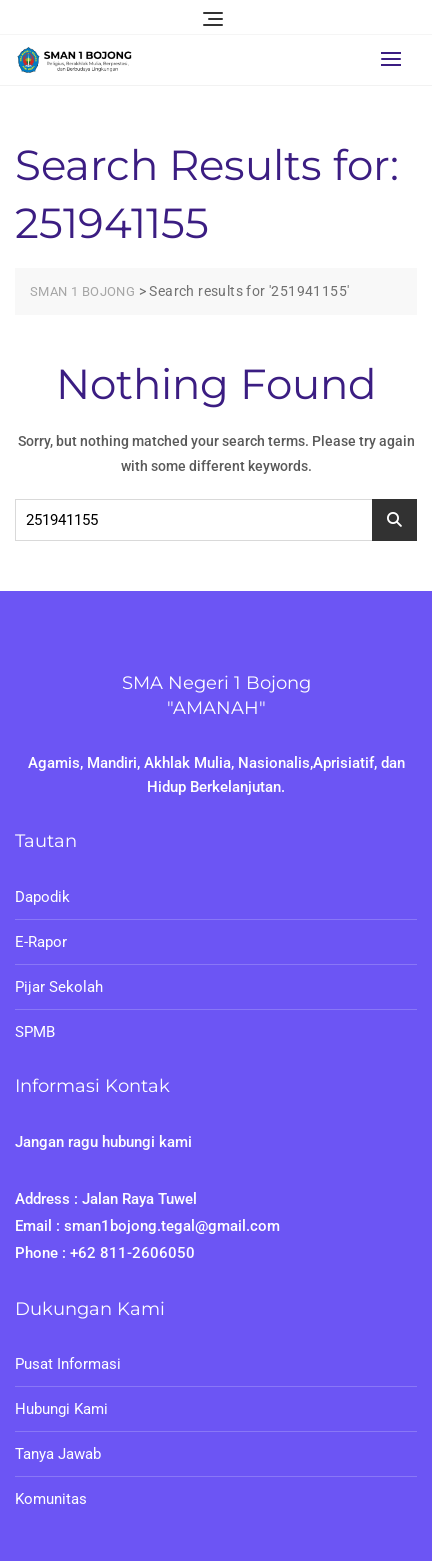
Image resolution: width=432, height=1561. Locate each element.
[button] (396, 58)
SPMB (35, 1032)
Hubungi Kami (61, 1409)
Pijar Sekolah (59, 987)
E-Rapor (41, 942)
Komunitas (51, 1499)
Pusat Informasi (68, 1364)
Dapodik (42, 897)
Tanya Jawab (58, 1454)
